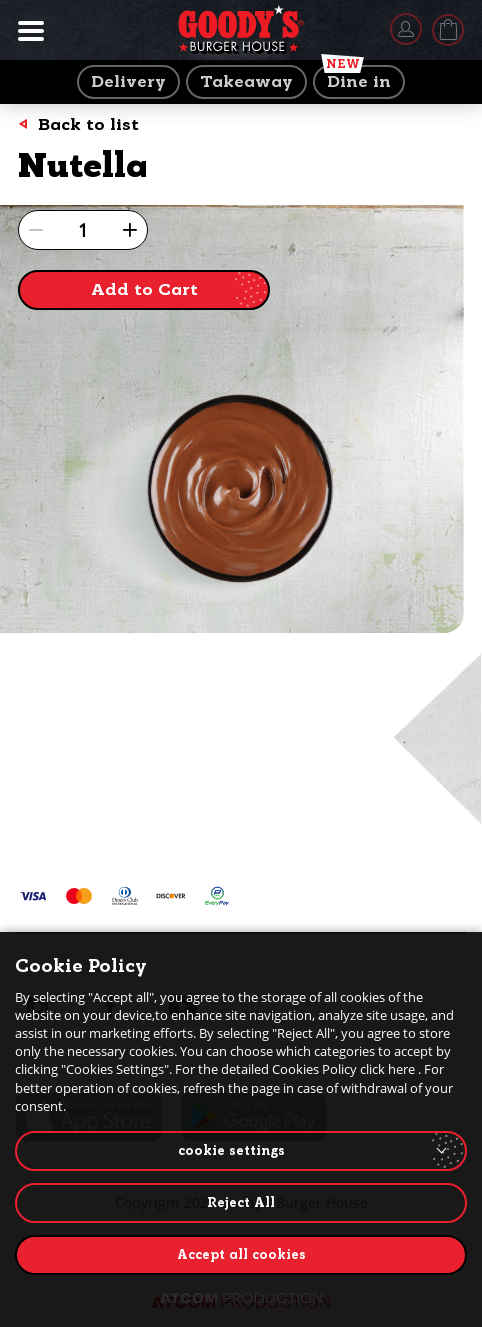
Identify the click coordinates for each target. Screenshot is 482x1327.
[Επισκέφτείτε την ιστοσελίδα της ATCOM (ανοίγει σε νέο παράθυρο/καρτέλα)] (241, 1298)
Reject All (241, 1202)
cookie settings (231, 1150)
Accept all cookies (241, 1254)
